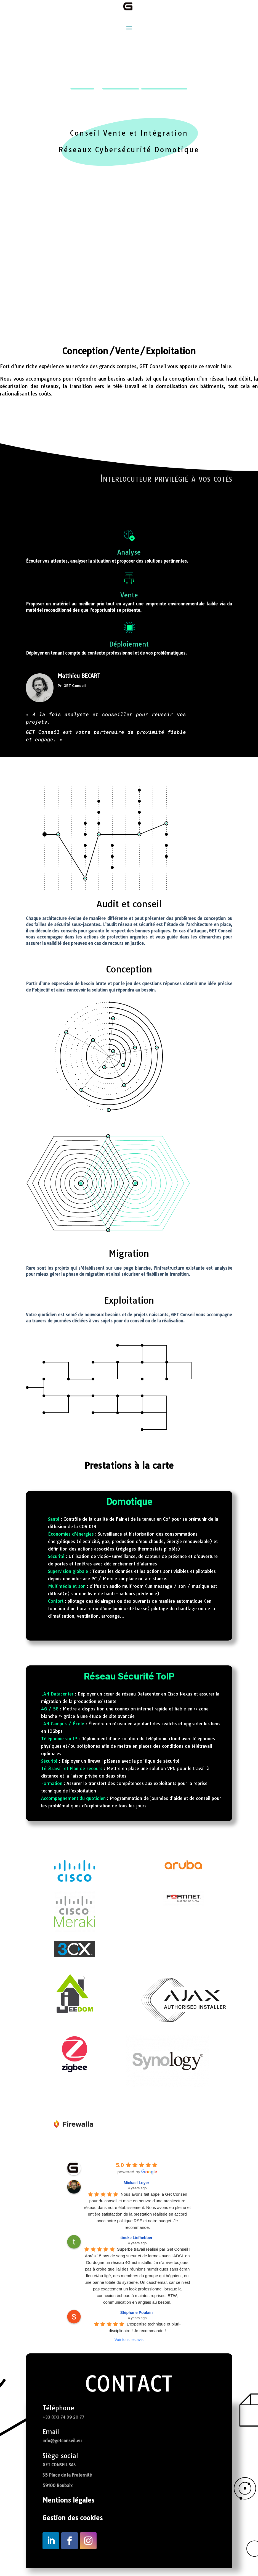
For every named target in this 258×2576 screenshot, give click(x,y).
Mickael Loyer (136, 2191)
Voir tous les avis (129, 2348)
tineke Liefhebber (137, 2246)
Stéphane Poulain (136, 2321)
